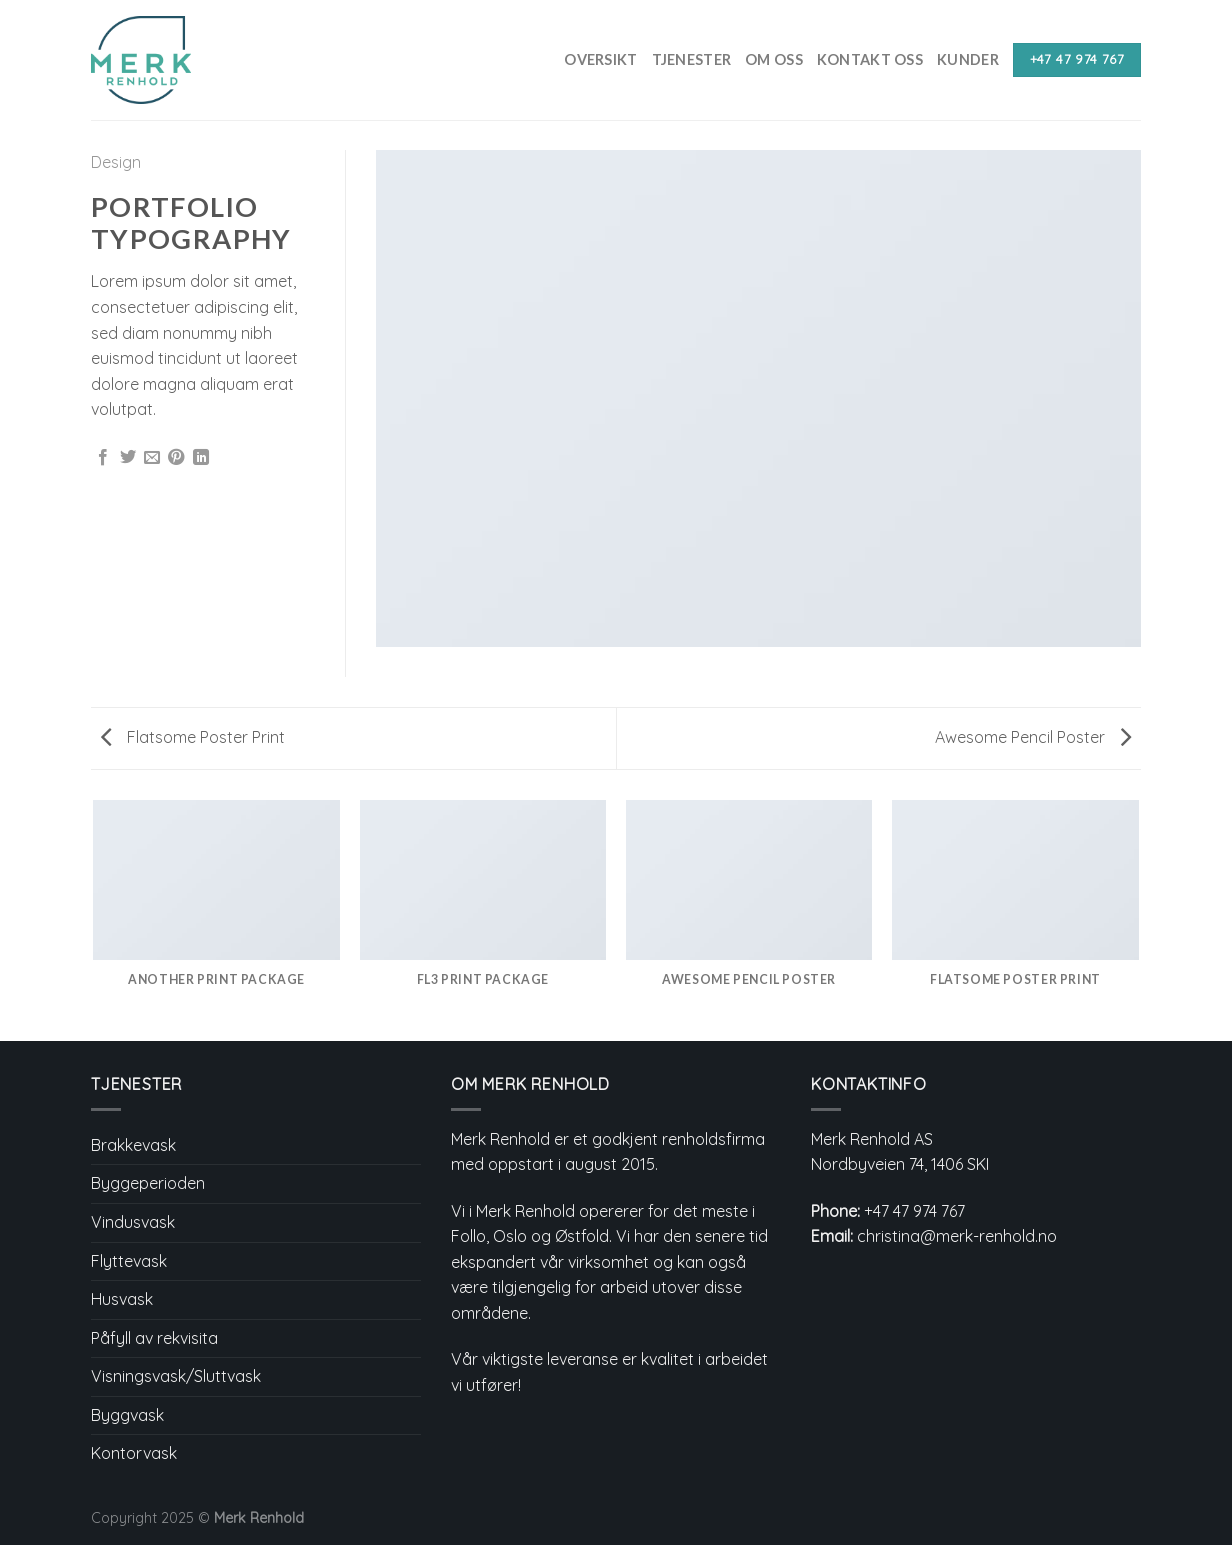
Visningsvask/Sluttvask (176, 1376)
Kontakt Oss (870, 59)
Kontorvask (134, 1453)
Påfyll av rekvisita (154, 1338)
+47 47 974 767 (914, 1211)
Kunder (968, 59)
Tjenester (692, 59)
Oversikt (600, 59)
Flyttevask (129, 1261)
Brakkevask (133, 1145)
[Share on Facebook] (103, 458)
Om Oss (774, 59)
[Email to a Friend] (152, 458)
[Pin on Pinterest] (176, 458)
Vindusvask (133, 1222)
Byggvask (127, 1415)
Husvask (122, 1299)
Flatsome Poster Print (193, 737)
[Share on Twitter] (128, 458)
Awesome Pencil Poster (1033, 737)
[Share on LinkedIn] (201, 458)
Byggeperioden (148, 1183)
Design (116, 162)
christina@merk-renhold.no (957, 1236)
